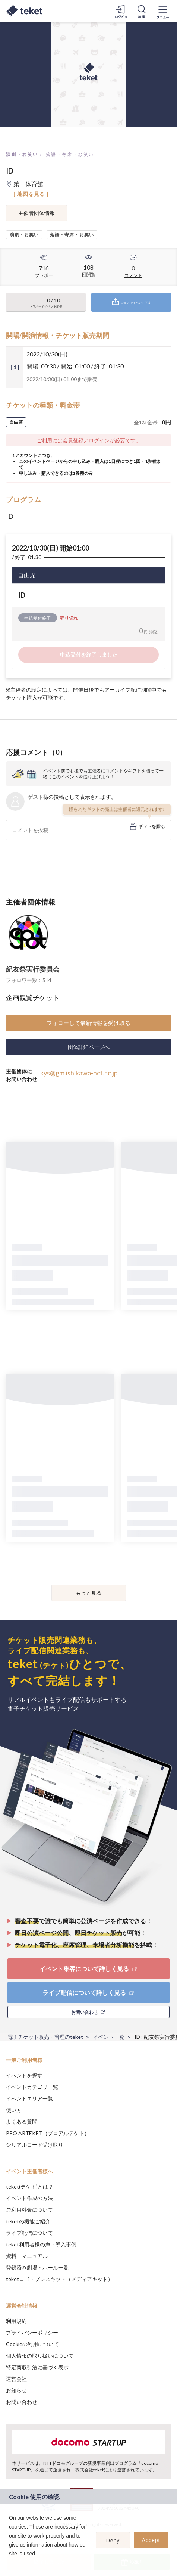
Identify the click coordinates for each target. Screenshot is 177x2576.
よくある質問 (21, 2121)
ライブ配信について (29, 2233)
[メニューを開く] (163, 11)
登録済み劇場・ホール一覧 (37, 2267)
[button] (10, 2563)
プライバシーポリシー (32, 2332)
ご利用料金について (29, 2209)
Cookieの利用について (32, 2344)
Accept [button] (151, 2540)
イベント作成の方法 (29, 2198)
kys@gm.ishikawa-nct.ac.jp (79, 1073)
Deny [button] (113, 2541)
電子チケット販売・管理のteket (45, 2037)
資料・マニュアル (27, 2256)
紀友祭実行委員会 (33, 969)
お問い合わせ (21, 2402)
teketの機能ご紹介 (28, 2221)
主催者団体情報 (36, 213)
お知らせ (16, 2390)
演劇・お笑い (22, 154)
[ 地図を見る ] (31, 194)
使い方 (14, 2110)
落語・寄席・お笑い (70, 154)
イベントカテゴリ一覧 (32, 2087)
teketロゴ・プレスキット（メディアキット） (59, 2279)
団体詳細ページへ (89, 1047)
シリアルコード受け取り (34, 2145)
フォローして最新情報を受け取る (88, 1022)
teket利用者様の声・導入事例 (41, 2244)
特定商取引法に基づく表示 (37, 2367)
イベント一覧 (108, 2037)
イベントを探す (24, 2075)
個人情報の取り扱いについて (40, 2355)
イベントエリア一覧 (29, 2098)
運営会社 (16, 2379)
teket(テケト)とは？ (29, 2186)
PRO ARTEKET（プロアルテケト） (47, 2133)
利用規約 (16, 2321)
